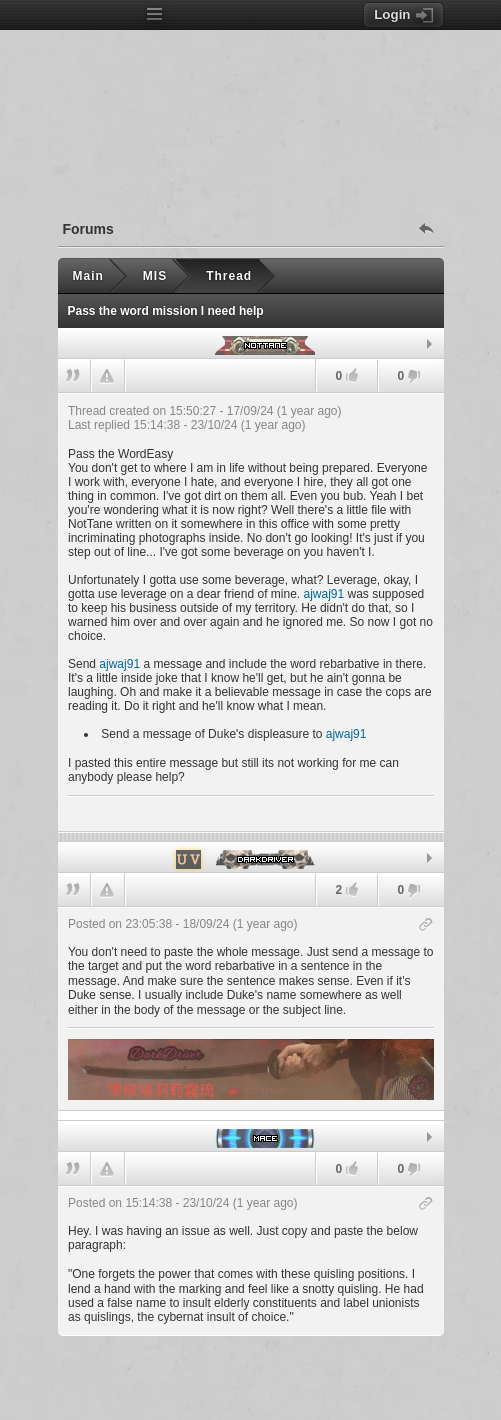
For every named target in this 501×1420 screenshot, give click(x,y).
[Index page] (98, 16)
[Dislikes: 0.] (414, 377)
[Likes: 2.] (352, 889)
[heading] (251, 612)
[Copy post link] (426, 925)
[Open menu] (155, 15)
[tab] (251, 344)
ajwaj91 (323, 594)
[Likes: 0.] (352, 375)
